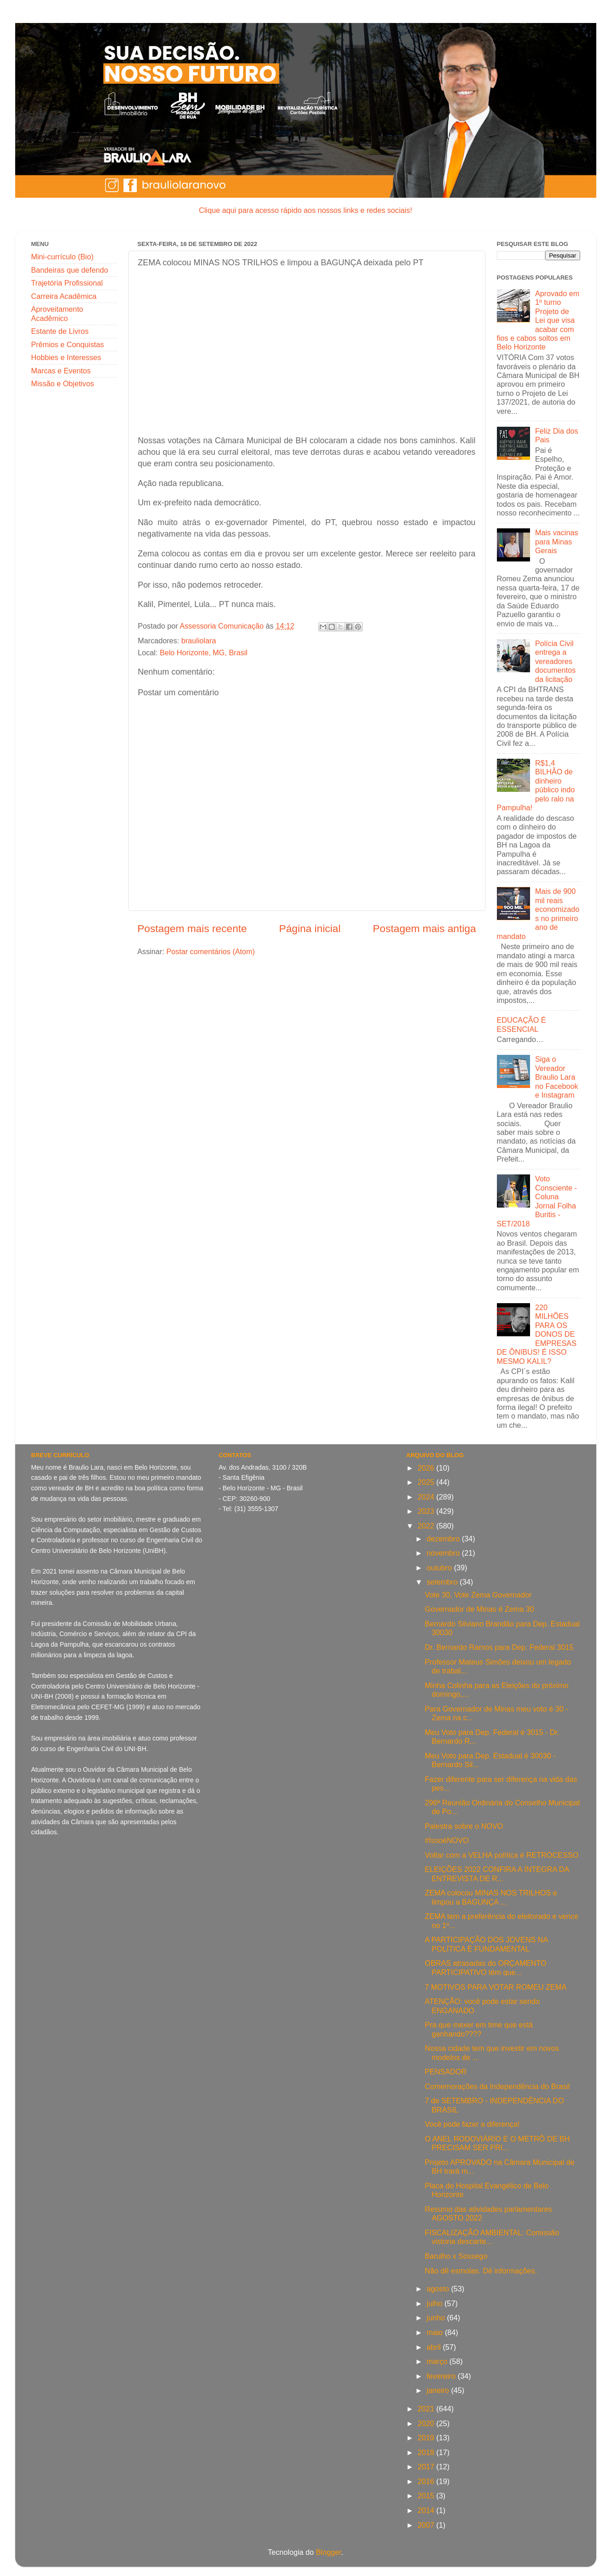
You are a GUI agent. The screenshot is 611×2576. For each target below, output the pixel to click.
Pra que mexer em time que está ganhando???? (479, 2029)
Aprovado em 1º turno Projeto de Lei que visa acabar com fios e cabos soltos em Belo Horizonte (538, 320)
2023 (427, 1511)
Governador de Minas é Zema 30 (479, 1609)
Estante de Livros (60, 331)
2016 (427, 2481)
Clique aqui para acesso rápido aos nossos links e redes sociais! (305, 210)
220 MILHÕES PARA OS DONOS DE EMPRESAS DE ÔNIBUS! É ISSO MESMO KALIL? (536, 1334)
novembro (444, 1553)
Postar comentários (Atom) (210, 951)
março (438, 2361)
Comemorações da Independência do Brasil (497, 2086)
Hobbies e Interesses (66, 357)
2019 (427, 2437)
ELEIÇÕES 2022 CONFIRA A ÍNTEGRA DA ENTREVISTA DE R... (497, 1873)
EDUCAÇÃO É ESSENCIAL (521, 1024)
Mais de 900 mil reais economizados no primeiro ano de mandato (538, 913)
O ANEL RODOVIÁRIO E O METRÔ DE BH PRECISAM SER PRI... (497, 2143)
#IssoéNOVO (446, 1840)
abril (435, 2347)
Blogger (328, 2552)
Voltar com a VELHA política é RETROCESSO (501, 1855)
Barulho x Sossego (456, 2256)
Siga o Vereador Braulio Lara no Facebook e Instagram (556, 1077)
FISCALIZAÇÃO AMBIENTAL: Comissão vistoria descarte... (492, 2236)
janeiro (439, 2390)
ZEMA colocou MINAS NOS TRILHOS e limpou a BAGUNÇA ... (491, 1897)
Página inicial (310, 928)
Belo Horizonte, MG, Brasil (204, 652)
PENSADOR (446, 2071)
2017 (427, 2466)
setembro (443, 1582)
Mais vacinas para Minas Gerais (556, 541)
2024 (427, 1497)
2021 (427, 2408)
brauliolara (198, 640)
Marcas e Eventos (61, 370)
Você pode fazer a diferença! (472, 2124)
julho (435, 2303)
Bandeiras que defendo (69, 270)
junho (437, 2317)
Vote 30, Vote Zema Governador (478, 1595)
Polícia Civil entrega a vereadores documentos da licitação (555, 661)
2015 (427, 2495)
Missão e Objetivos (62, 383)
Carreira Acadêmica (64, 296)
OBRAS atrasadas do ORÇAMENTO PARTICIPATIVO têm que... (485, 1967)
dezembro (444, 1538)
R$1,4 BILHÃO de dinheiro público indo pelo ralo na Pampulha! (536, 785)
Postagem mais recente (192, 928)
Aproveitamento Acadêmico (57, 313)
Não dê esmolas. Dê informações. (481, 2271)
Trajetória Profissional (67, 283)
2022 (427, 1526)
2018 (427, 2452)
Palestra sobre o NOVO (464, 1826)
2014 (427, 2510)
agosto (439, 2288)
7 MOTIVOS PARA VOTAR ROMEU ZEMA (495, 1987)
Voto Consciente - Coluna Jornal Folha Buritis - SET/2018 (537, 1200)
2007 (427, 2525)
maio (436, 2332)
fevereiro (442, 2376)
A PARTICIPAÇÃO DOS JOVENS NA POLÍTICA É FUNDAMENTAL (486, 1943)
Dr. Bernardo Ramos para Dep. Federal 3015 (499, 1647)
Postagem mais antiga (424, 928)
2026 (427, 1468)
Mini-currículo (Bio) (62, 256)
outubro (440, 1567)
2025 (427, 1482)
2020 (427, 2423)
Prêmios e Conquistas (67, 344)
